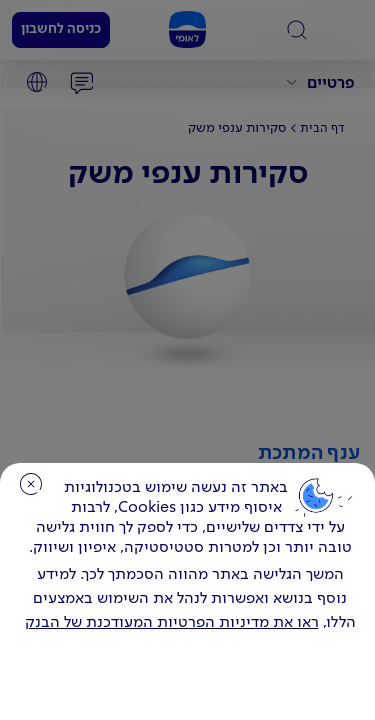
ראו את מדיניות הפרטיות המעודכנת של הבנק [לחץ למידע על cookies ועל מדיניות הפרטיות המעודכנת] (172, 623)
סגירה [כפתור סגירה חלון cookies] (31, 484)
